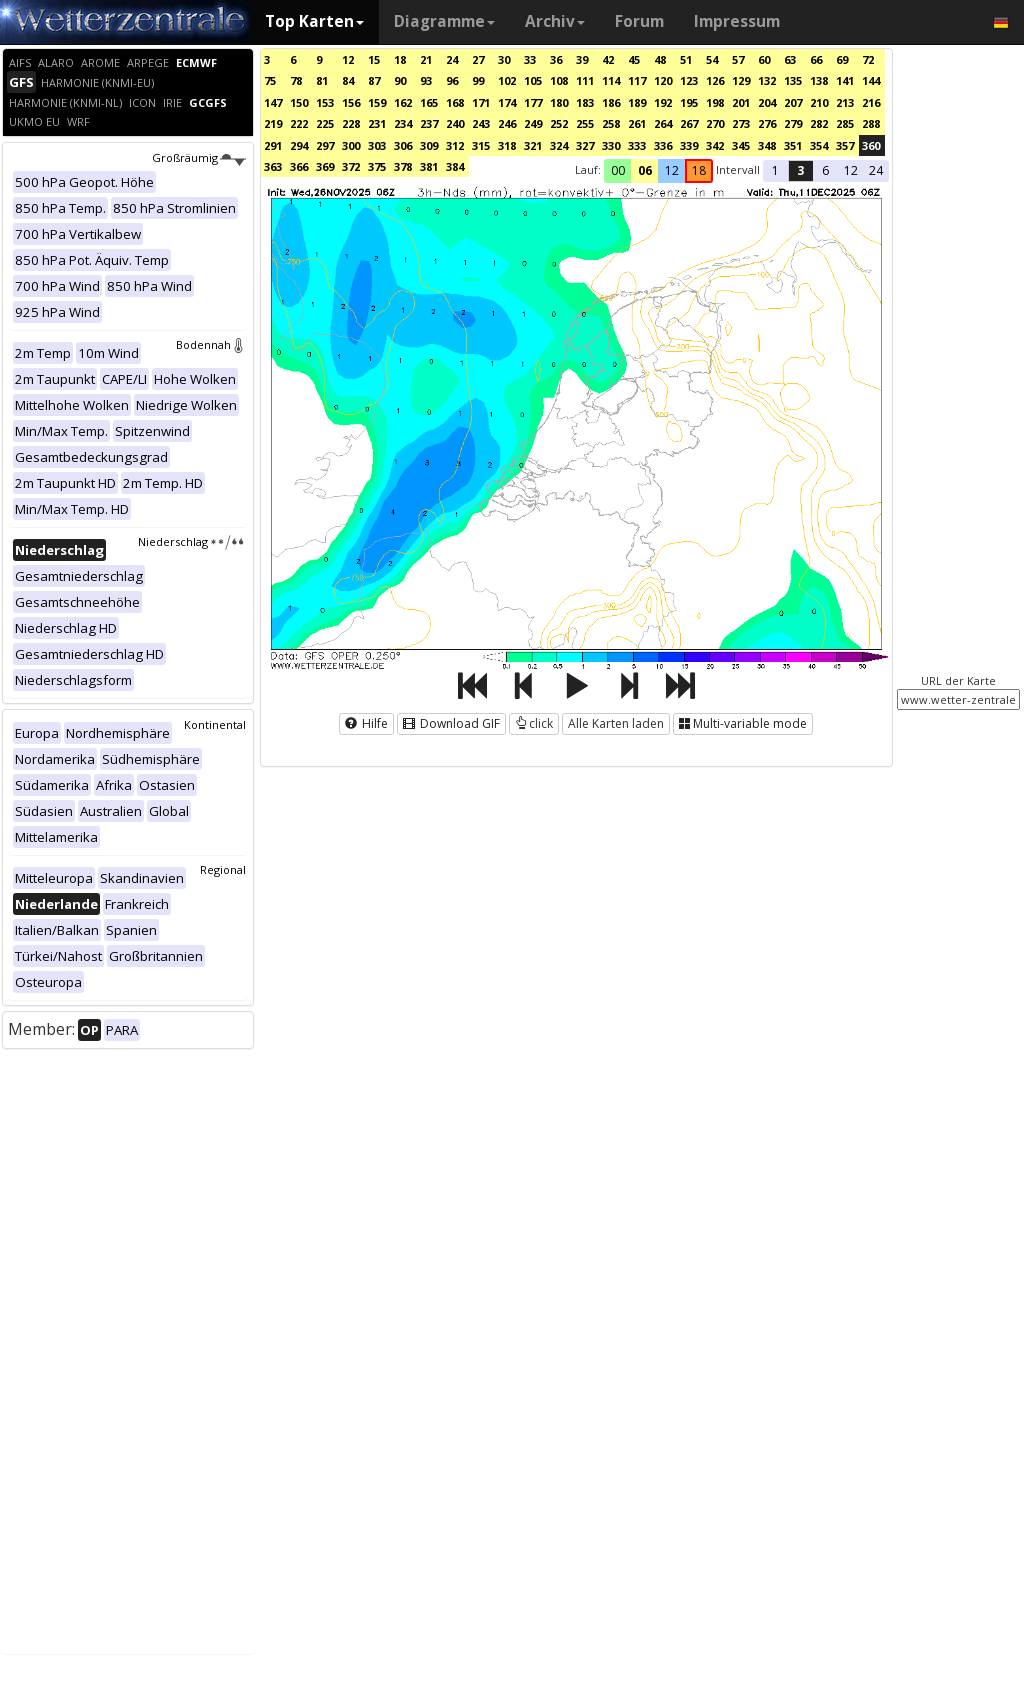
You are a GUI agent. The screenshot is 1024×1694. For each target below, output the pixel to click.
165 (429, 102)
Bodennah (211, 344)
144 (871, 80)
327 (585, 145)
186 (611, 102)
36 (556, 59)
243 (481, 123)
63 (790, 59)
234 (403, 123)
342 (715, 145)
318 (507, 145)
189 (637, 102)
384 (455, 166)
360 (871, 145)
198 (715, 102)
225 (325, 123)
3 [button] (800, 170)
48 (660, 59)
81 (322, 80)
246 (507, 123)
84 (348, 80)
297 (325, 145)
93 (426, 80)
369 (325, 166)
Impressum (737, 21)
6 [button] (825, 170)
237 (429, 123)
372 (351, 166)
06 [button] (645, 170)
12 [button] (672, 170)
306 (403, 145)
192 (663, 102)
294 (299, 145)
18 (400, 59)
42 (608, 59)
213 (845, 102)
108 (559, 80)
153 (325, 102)
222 (299, 123)
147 (273, 102)
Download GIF (451, 723)
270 (715, 123)
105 (533, 80)
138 (819, 80)
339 (689, 145)
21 (426, 59)
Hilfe (366, 723)
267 (689, 123)
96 (452, 80)
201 (741, 102)
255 (585, 123)
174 (507, 102)
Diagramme (444, 21)
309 (429, 145)
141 (845, 80)
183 (585, 102)
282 (819, 123)
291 (273, 145)
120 (663, 80)
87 (374, 80)
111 (585, 80)
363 (273, 166)
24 (452, 59)
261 (637, 123)
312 (455, 145)
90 (400, 80)
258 (611, 123)
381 (429, 166)
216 (871, 102)
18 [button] (699, 170)
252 (559, 123)
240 (455, 123)
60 (764, 59)
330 (611, 145)
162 (403, 102)
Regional (223, 869)
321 (533, 145)
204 (767, 102)
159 (377, 102)
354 (819, 145)
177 (533, 102)
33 (530, 59)
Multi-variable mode (743, 723)
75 (270, 80)
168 (455, 102)
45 (634, 59)
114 (611, 80)
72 (868, 59)
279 (793, 123)
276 (767, 123)
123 (689, 80)
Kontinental (215, 724)
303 (377, 145)
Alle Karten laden (616, 723)
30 (504, 59)
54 (712, 59)
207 (793, 102)
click (534, 723)
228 (351, 123)
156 (351, 102)
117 (637, 80)
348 (767, 145)
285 (845, 123)
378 (403, 166)
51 (686, 59)
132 (767, 80)
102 (507, 80)
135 (793, 80)
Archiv (555, 21)
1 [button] (775, 170)
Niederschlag (192, 541)
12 (348, 59)
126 (715, 80)
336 (663, 145)
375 (377, 166)
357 (845, 145)
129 (741, 80)
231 (377, 123)
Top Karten (314, 21)
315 (481, 145)
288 (871, 123)
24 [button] (876, 170)
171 (481, 102)
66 (816, 59)
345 (741, 145)
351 (793, 145)
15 (374, 59)
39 (582, 59)
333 (637, 145)
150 (299, 102)
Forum (639, 21)
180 (559, 102)
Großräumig (199, 157)
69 (842, 59)
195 (689, 102)
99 (478, 80)
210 (819, 102)
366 (299, 166)
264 (663, 123)
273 (741, 123)
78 (296, 80)
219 (273, 123)
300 (351, 145)
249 (533, 123)
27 (478, 59)
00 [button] (618, 170)
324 (559, 145)
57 (738, 59)
